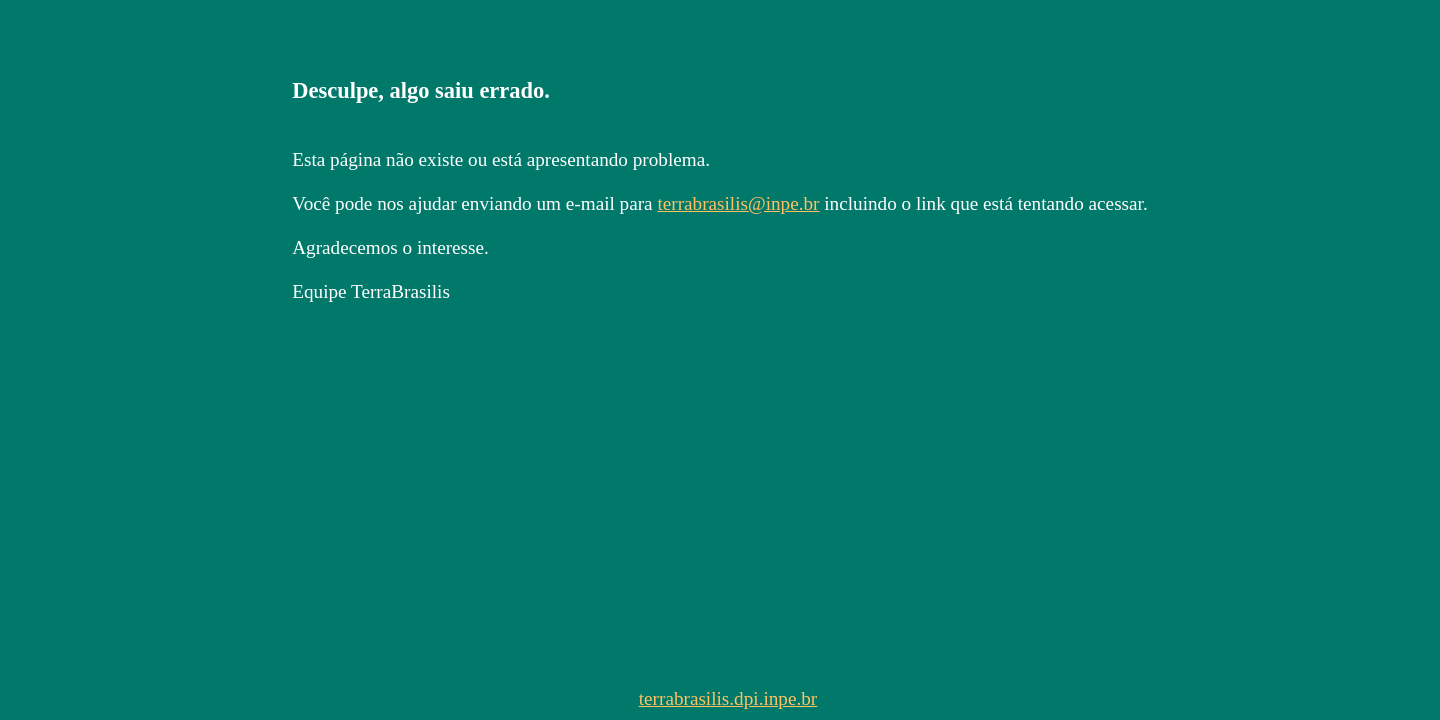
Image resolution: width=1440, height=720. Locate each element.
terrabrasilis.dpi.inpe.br (728, 698)
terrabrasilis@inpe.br (738, 203)
